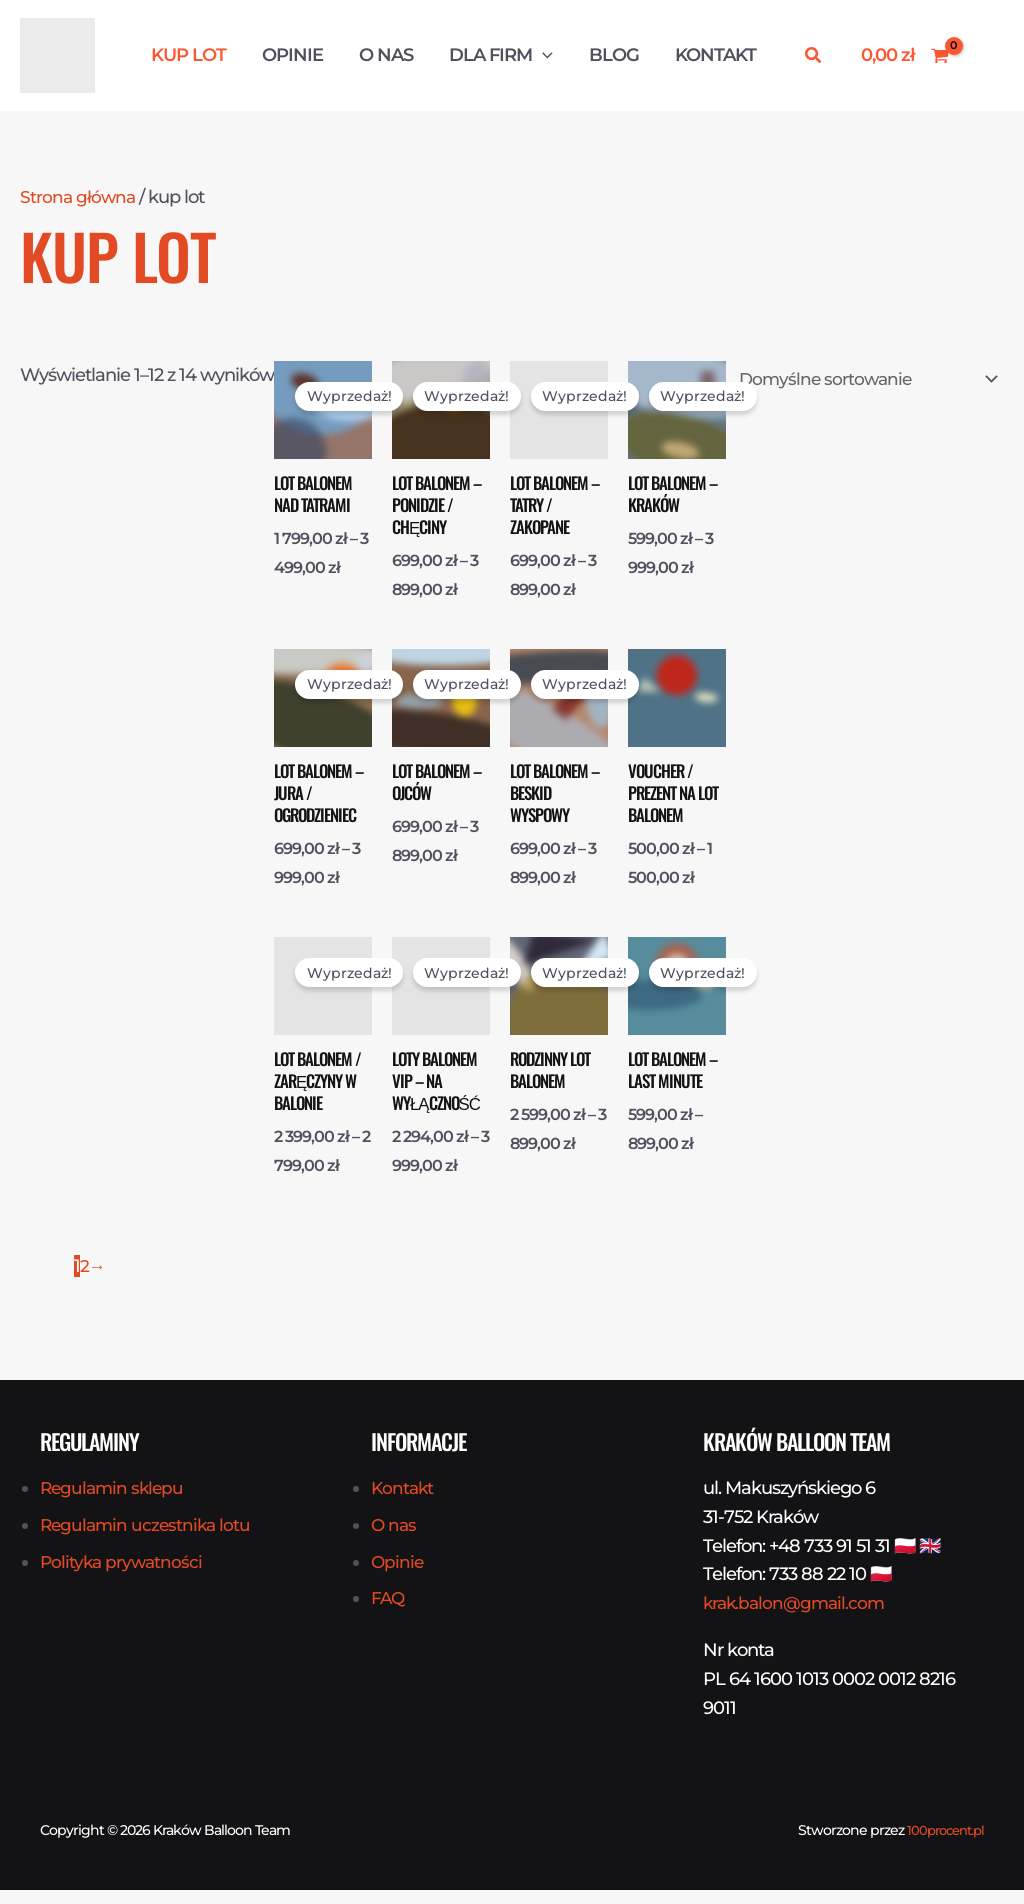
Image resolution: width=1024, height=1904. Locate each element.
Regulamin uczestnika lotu (148, 1539)
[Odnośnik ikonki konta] (987, 56)
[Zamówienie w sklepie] (861, 381)
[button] (542, 55)
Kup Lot (188, 55)
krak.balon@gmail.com (797, 1617)
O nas (386, 55)
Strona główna (79, 197)
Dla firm (501, 55)
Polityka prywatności (123, 1575)
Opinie (292, 55)
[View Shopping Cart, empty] (905, 55)
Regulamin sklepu (114, 1502)
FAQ (388, 1612)
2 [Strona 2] (84, 1280)
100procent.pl (941, 1844)
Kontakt (715, 55)
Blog (614, 55)
